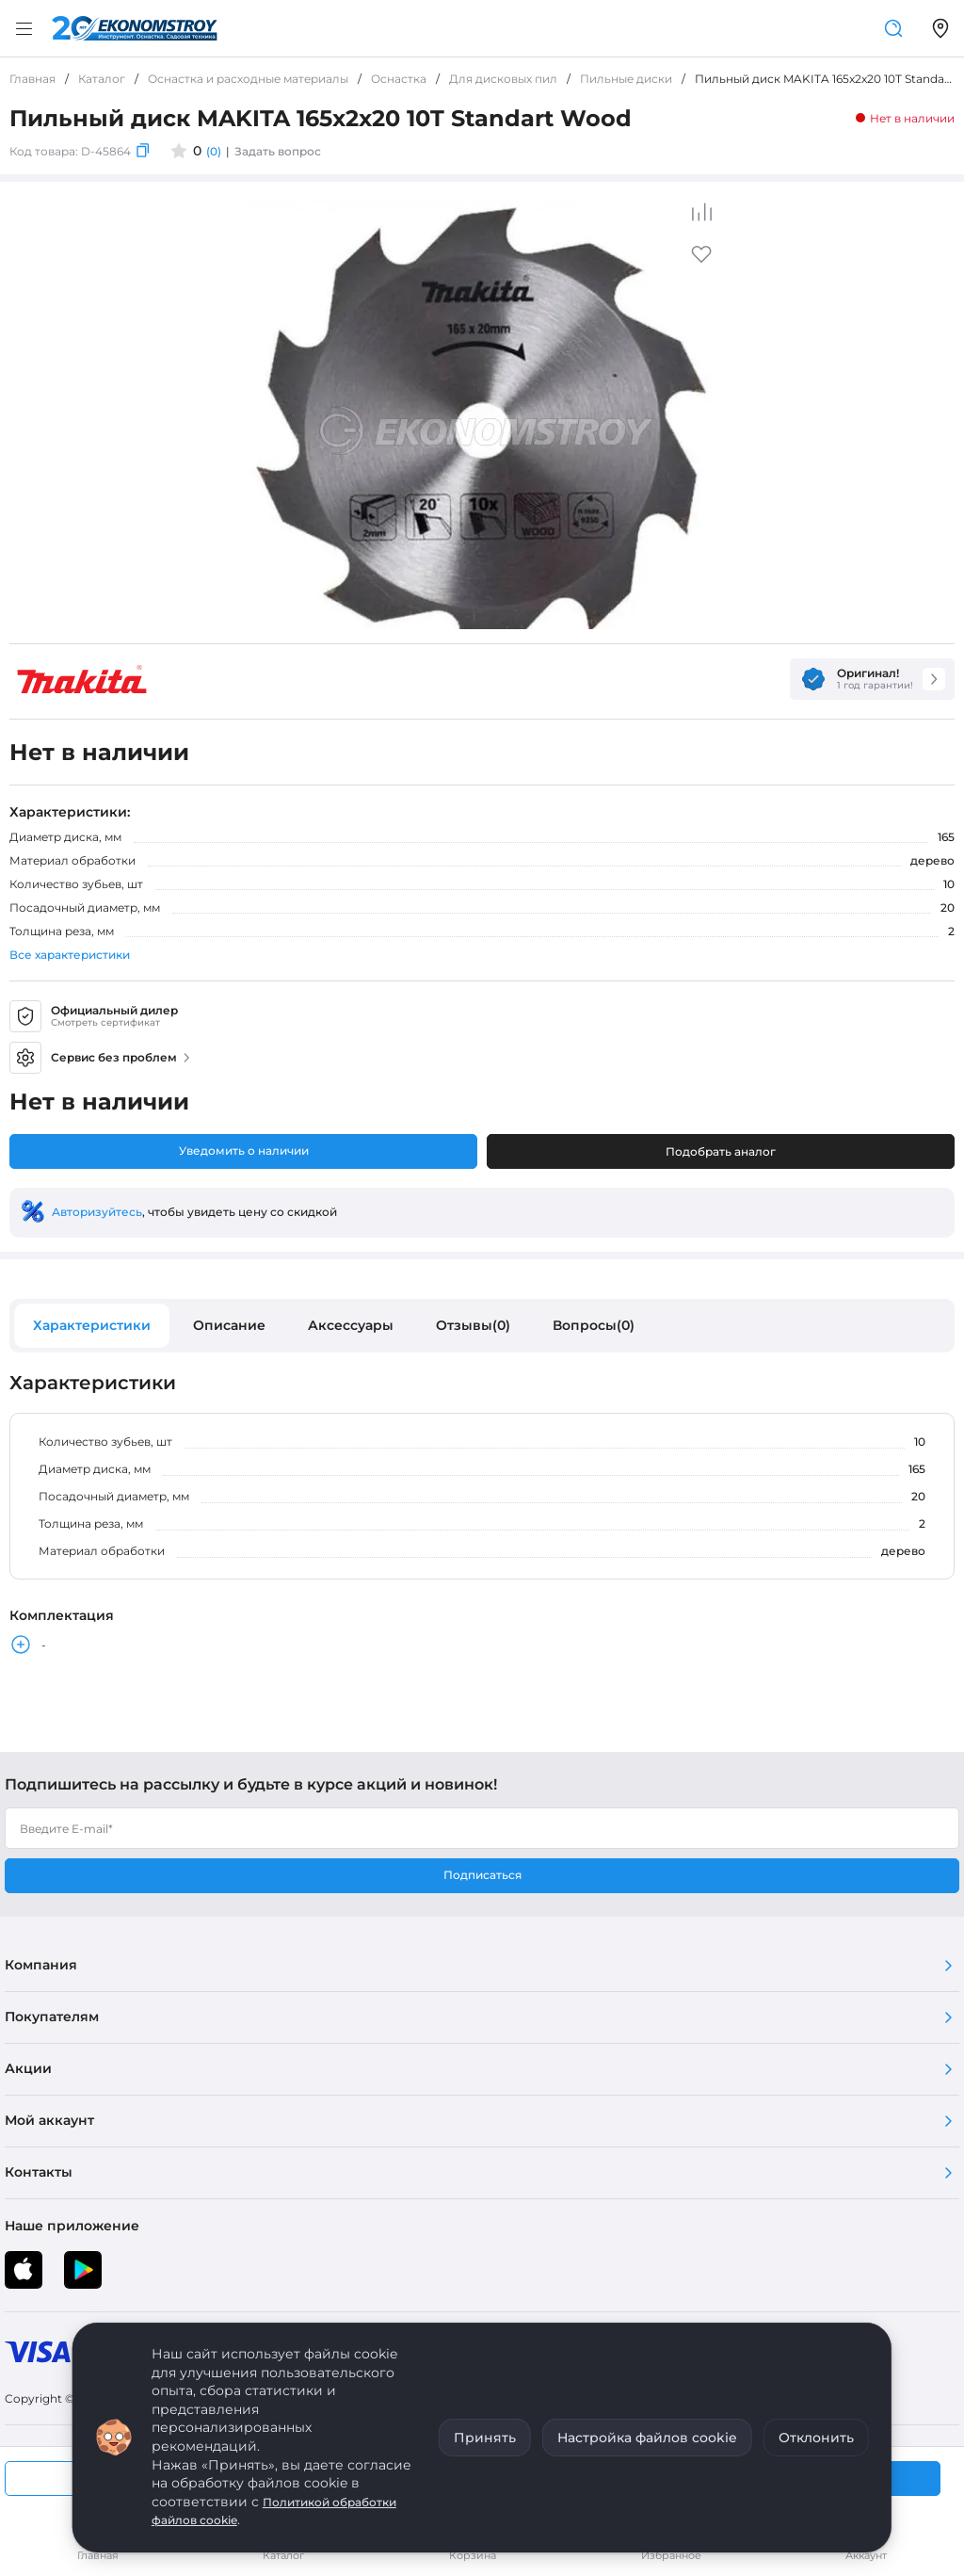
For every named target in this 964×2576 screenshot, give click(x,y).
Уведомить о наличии (244, 1150)
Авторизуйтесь (97, 1212)
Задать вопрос (277, 151)
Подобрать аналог (721, 1151)
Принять (485, 2437)
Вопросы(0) (594, 1325)
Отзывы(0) (473, 1325)
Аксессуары (351, 1325)
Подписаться (482, 1875)
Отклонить (816, 2437)
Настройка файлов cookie (647, 2437)
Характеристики (92, 1325)
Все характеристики (69, 955)
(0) (213, 151)
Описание (229, 1325)
